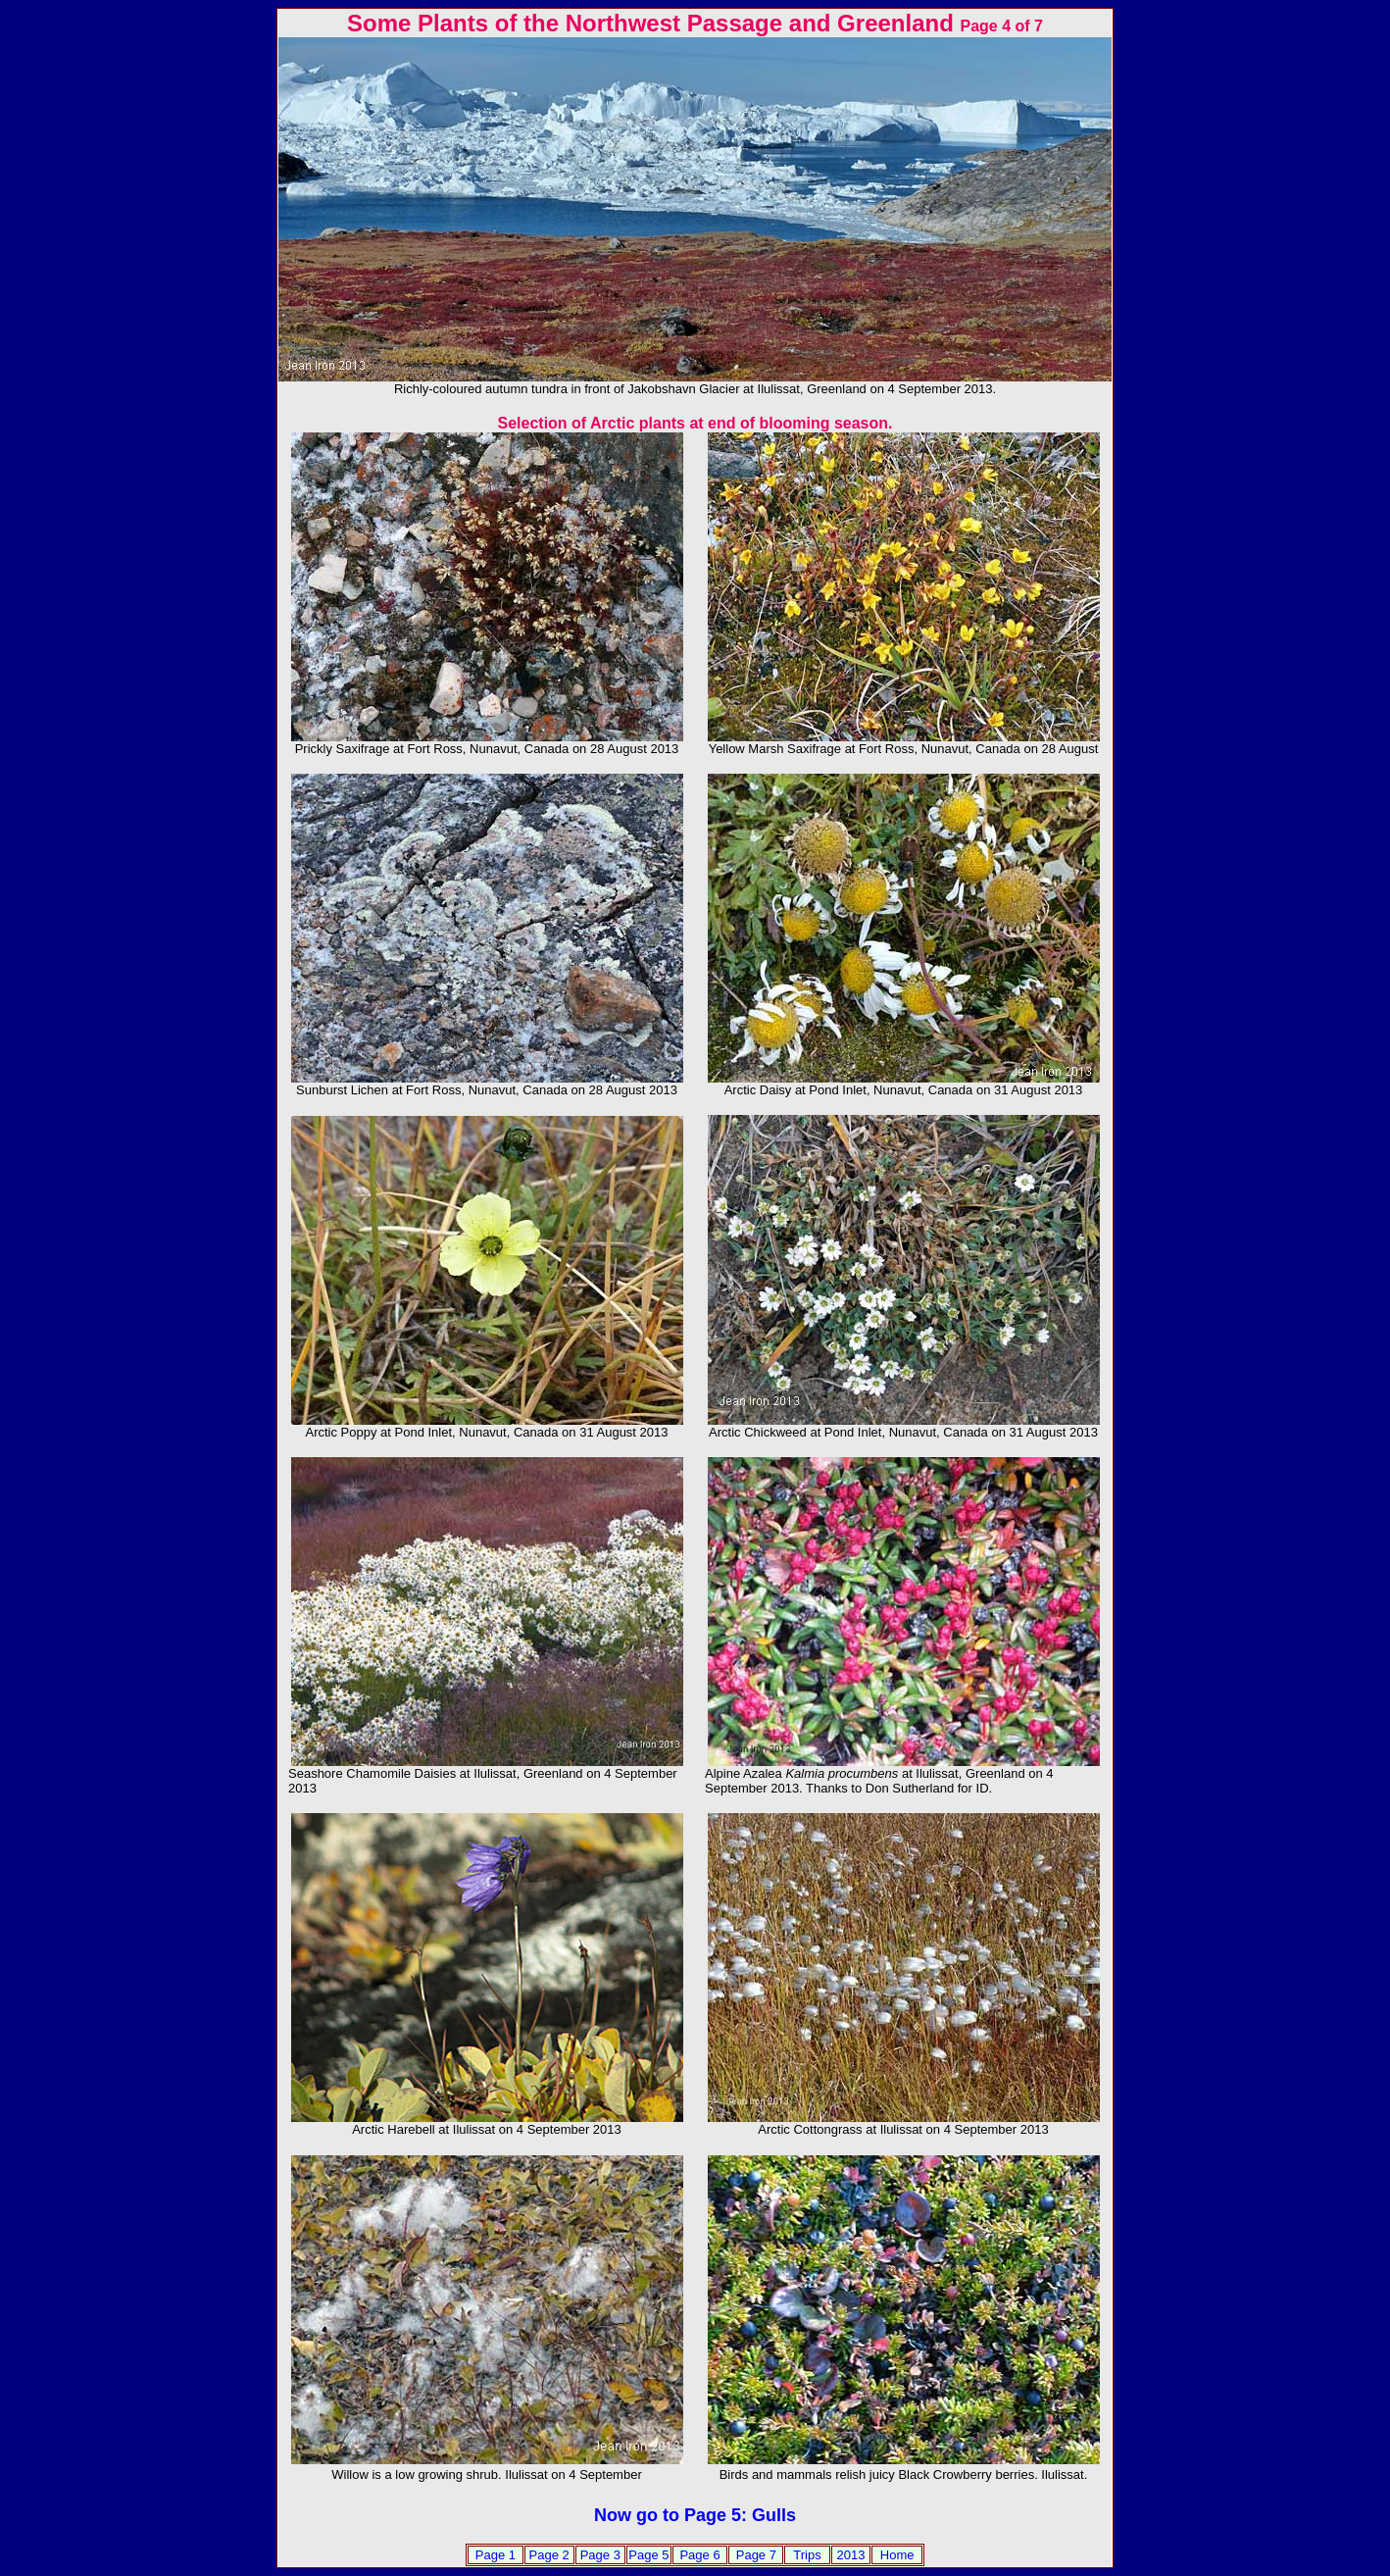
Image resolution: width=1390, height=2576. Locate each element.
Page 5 (648, 2555)
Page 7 (756, 2555)
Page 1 (495, 2555)
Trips (806, 2555)
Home (897, 2555)
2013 (851, 2555)
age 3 (604, 2555)
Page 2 (549, 2555)
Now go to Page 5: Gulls (695, 2515)
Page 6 (699, 2555)
